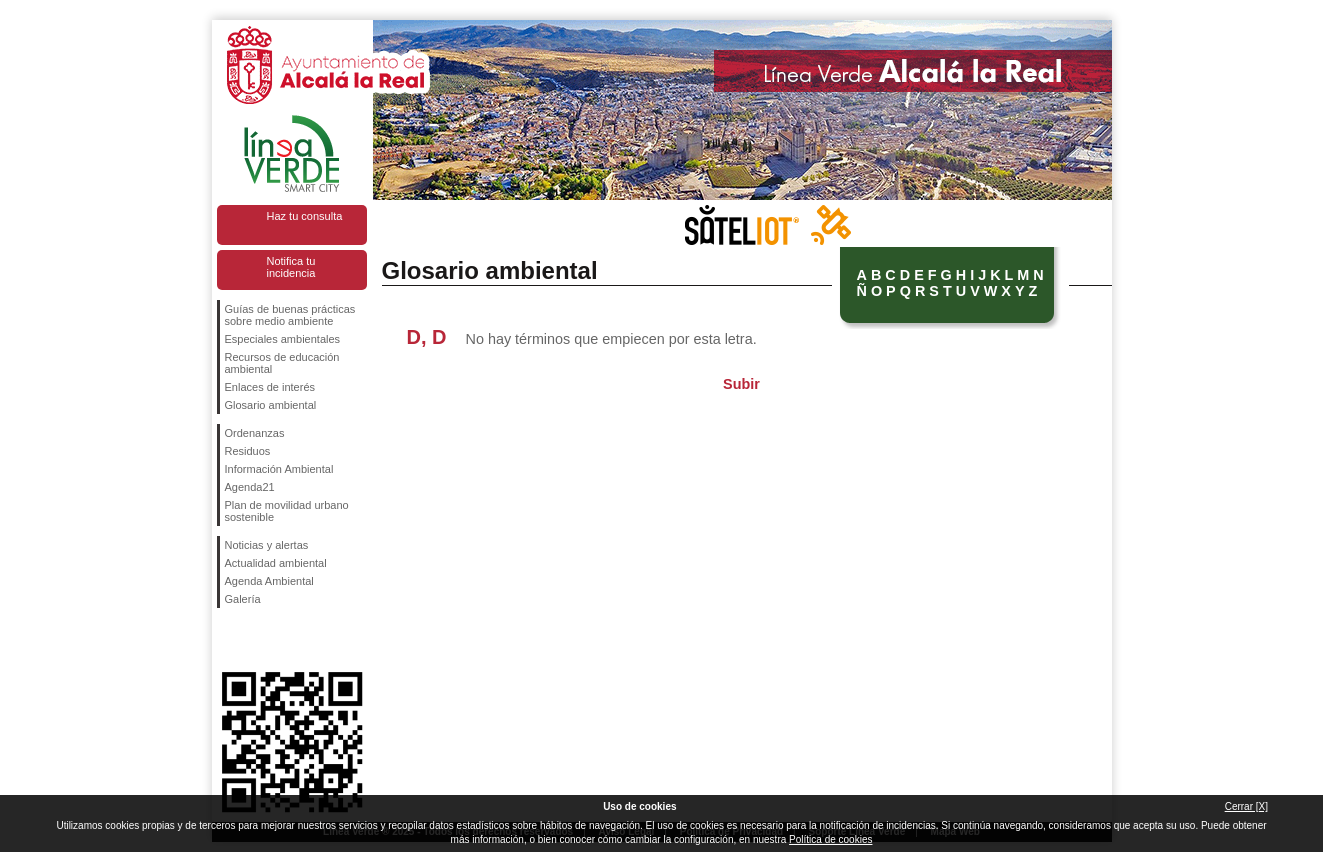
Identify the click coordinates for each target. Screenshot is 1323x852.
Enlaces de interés (270, 387)
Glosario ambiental (271, 405)
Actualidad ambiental (276, 563)
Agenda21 (250, 487)
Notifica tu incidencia (291, 267)
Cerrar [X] (1246, 806)
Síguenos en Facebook (229, 640)
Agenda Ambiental (269, 581)
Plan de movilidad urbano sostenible (287, 511)
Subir (741, 384)
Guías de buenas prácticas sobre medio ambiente (290, 315)
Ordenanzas (255, 433)
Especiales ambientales (283, 339)
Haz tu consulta (305, 216)
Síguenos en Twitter (262, 640)
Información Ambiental (279, 469)
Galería (243, 599)
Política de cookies (830, 839)
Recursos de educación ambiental (282, 363)
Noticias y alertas (267, 545)
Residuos (248, 451)
